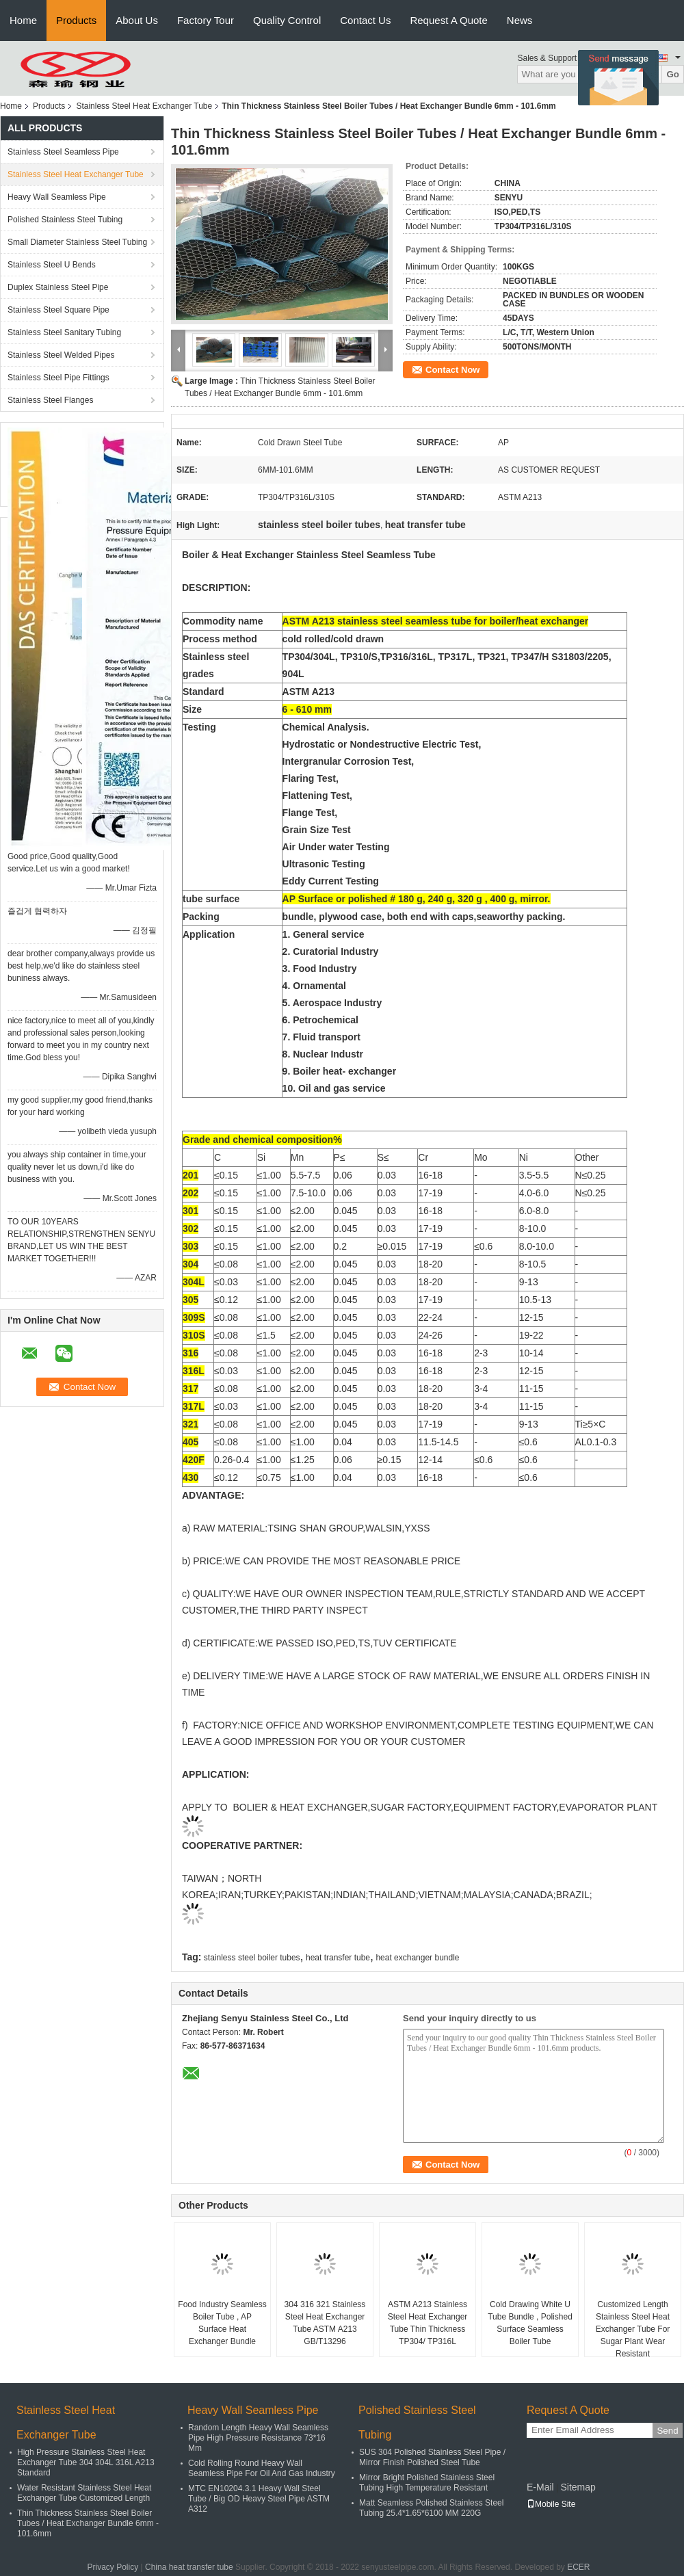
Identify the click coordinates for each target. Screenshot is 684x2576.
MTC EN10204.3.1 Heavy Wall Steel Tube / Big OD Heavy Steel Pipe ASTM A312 (259, 2499)
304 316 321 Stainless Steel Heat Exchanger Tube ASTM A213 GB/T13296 (325, 2323)
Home (23, 20)
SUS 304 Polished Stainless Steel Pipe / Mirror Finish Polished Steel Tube (432, 2457)
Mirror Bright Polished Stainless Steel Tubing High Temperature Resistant (427, 2483)
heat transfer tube (338, 1957)
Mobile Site (551, 2504)
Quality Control (287, 20)
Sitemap (577, 2487)
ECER (578, 2567)
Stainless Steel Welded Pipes (61, 355)
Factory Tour (205, 20)
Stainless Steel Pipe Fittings (58, 377)
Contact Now (452, 370)
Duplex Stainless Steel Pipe (58, 287)
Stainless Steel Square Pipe (58, 310)
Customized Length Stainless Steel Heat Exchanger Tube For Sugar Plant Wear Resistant (633, 2329)
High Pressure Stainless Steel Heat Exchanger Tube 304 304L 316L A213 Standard (86, 2462)
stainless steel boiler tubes (252, 1957)
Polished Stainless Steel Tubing (65, 219)
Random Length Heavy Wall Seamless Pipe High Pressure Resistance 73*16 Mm (258, 2438)
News (520, 20)
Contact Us (365, 20)
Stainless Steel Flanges (50, 400)
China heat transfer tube (189, 2567)
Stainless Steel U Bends (52, 265)
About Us (137, 20)
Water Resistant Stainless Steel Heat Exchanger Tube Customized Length (84, 2493)
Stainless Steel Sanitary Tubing (64, 332)
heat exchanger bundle (417, 1957)
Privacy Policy (112, 2567)
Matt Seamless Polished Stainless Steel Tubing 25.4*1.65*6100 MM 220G (431, 2508)
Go (672, 74)
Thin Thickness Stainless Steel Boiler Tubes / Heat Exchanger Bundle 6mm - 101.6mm (88, 2523)
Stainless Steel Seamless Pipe (63, 152)
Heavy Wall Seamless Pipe (57, 197)
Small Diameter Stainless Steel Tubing (77, 242)
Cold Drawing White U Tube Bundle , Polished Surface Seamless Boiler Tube (530, 2323)
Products (76, 20)
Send (667, 2431)
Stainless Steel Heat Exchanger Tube (144, 106)
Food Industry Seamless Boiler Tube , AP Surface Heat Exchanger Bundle (222, 2323)
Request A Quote (448, 20)
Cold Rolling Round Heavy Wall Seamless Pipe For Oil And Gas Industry (261, 2468)
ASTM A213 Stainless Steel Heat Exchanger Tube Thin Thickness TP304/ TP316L (428, 2323)
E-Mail (540, 2487)
